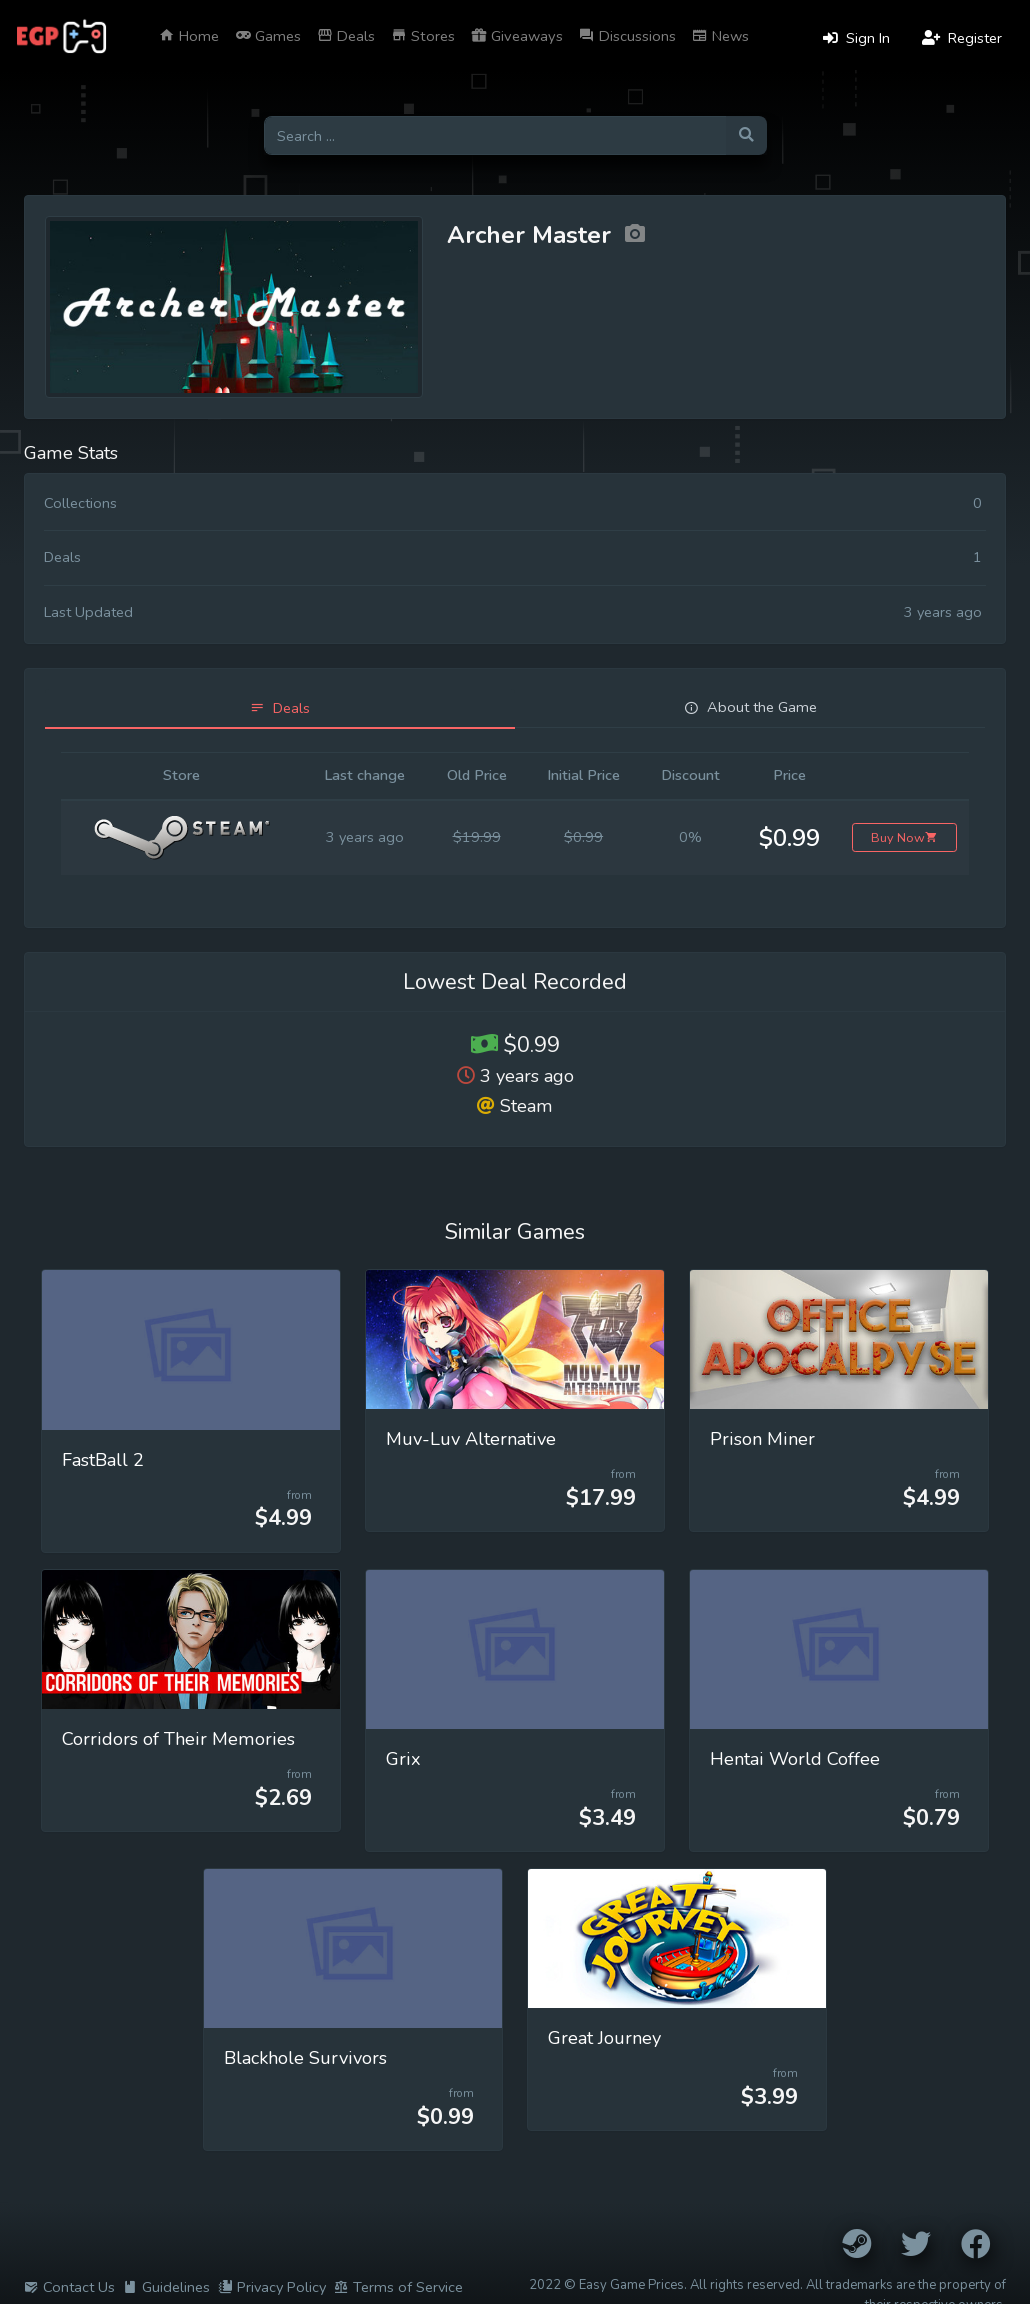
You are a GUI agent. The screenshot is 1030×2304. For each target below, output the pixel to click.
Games (268, 36)
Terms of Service (398, 2287)
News (720, 36)
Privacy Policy (272, 2287)
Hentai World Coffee (795, 1759)
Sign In (856, 38)
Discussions (627, 36)
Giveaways (517, 36)
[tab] (280, 708)
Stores (423, 36)
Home (189, 36)
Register (962, 38)
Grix (403, 1759)
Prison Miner (762, 1439)
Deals (346, 36)
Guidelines (166, 2287)
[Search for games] (495, 135)
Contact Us (69, 2287)
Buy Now (904, 837)
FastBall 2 (103, 1460)
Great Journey (604, 2038)
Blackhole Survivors (305, 2058)
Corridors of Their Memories (178, 1739)
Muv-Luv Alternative (471, 1439)
